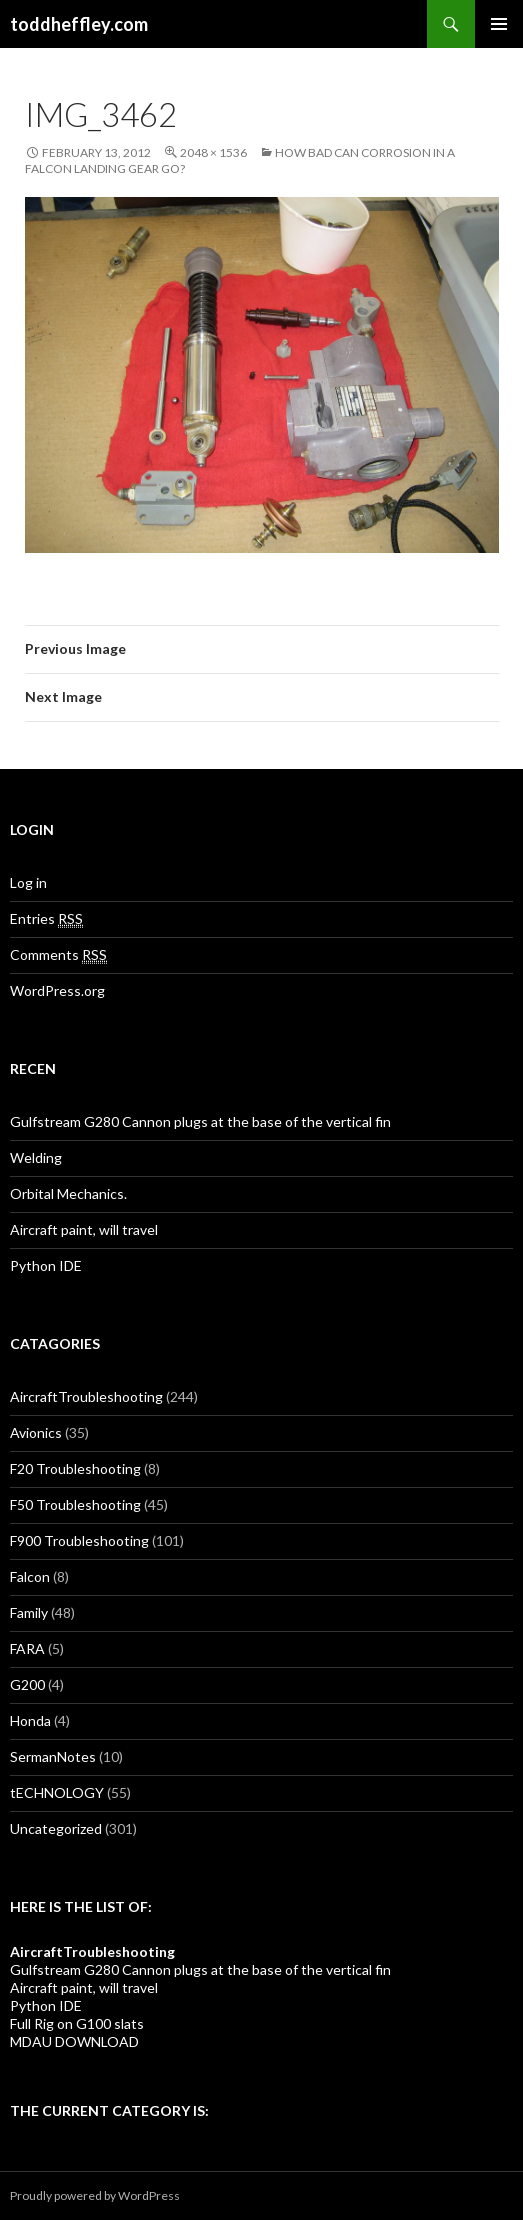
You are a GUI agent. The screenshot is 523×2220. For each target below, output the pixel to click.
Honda (30, 1720)
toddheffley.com (79, 24)
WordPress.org (57, 990)
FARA (27, 1648)
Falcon (30, 1576)
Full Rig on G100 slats (77, 2023)
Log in (28, 882)
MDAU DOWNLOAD (74, 2041)
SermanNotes (53, 1756)
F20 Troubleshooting (75, 1468)
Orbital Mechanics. (68, 1193)
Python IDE (46, 1265)
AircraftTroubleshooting (86, 1396)
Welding (36, 1157)
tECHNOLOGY (57, 1792)
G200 (27, 1684)
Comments (58, 955)
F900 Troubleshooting (79, 1540)
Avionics (36, 1432)
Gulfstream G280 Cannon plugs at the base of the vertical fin (200, 1121)
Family (29, 1612)
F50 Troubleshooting (75, 1504)
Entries (46, 919)
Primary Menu (499, 24)
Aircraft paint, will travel (84, 1229)
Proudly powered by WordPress (95, 2195)
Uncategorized (56, 1828)
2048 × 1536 (213, 152)
